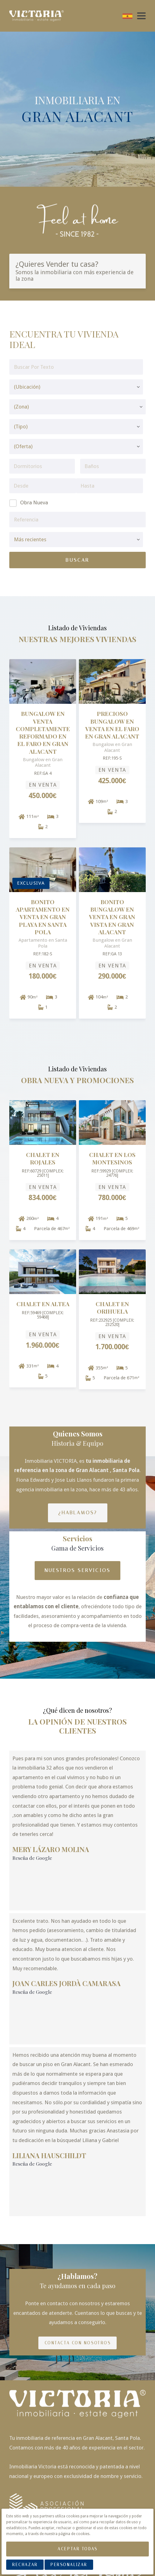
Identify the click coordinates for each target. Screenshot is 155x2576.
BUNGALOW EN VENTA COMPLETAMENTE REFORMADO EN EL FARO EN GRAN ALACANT (43, 732)
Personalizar (68, 2564)
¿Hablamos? (77, 1513)
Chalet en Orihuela (112, 1307)
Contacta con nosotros (78, 2269)
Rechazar (24, 2564)
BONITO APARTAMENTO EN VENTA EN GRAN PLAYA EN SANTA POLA (43, 917)
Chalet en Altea (42, 1304)
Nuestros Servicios (78, 1570)
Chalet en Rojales (42, 1158)
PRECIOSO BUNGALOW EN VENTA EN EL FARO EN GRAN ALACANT (112, 725)
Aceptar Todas (77, 2549)
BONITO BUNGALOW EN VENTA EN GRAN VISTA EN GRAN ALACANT (112, 917)
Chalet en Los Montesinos (112, 1158)
